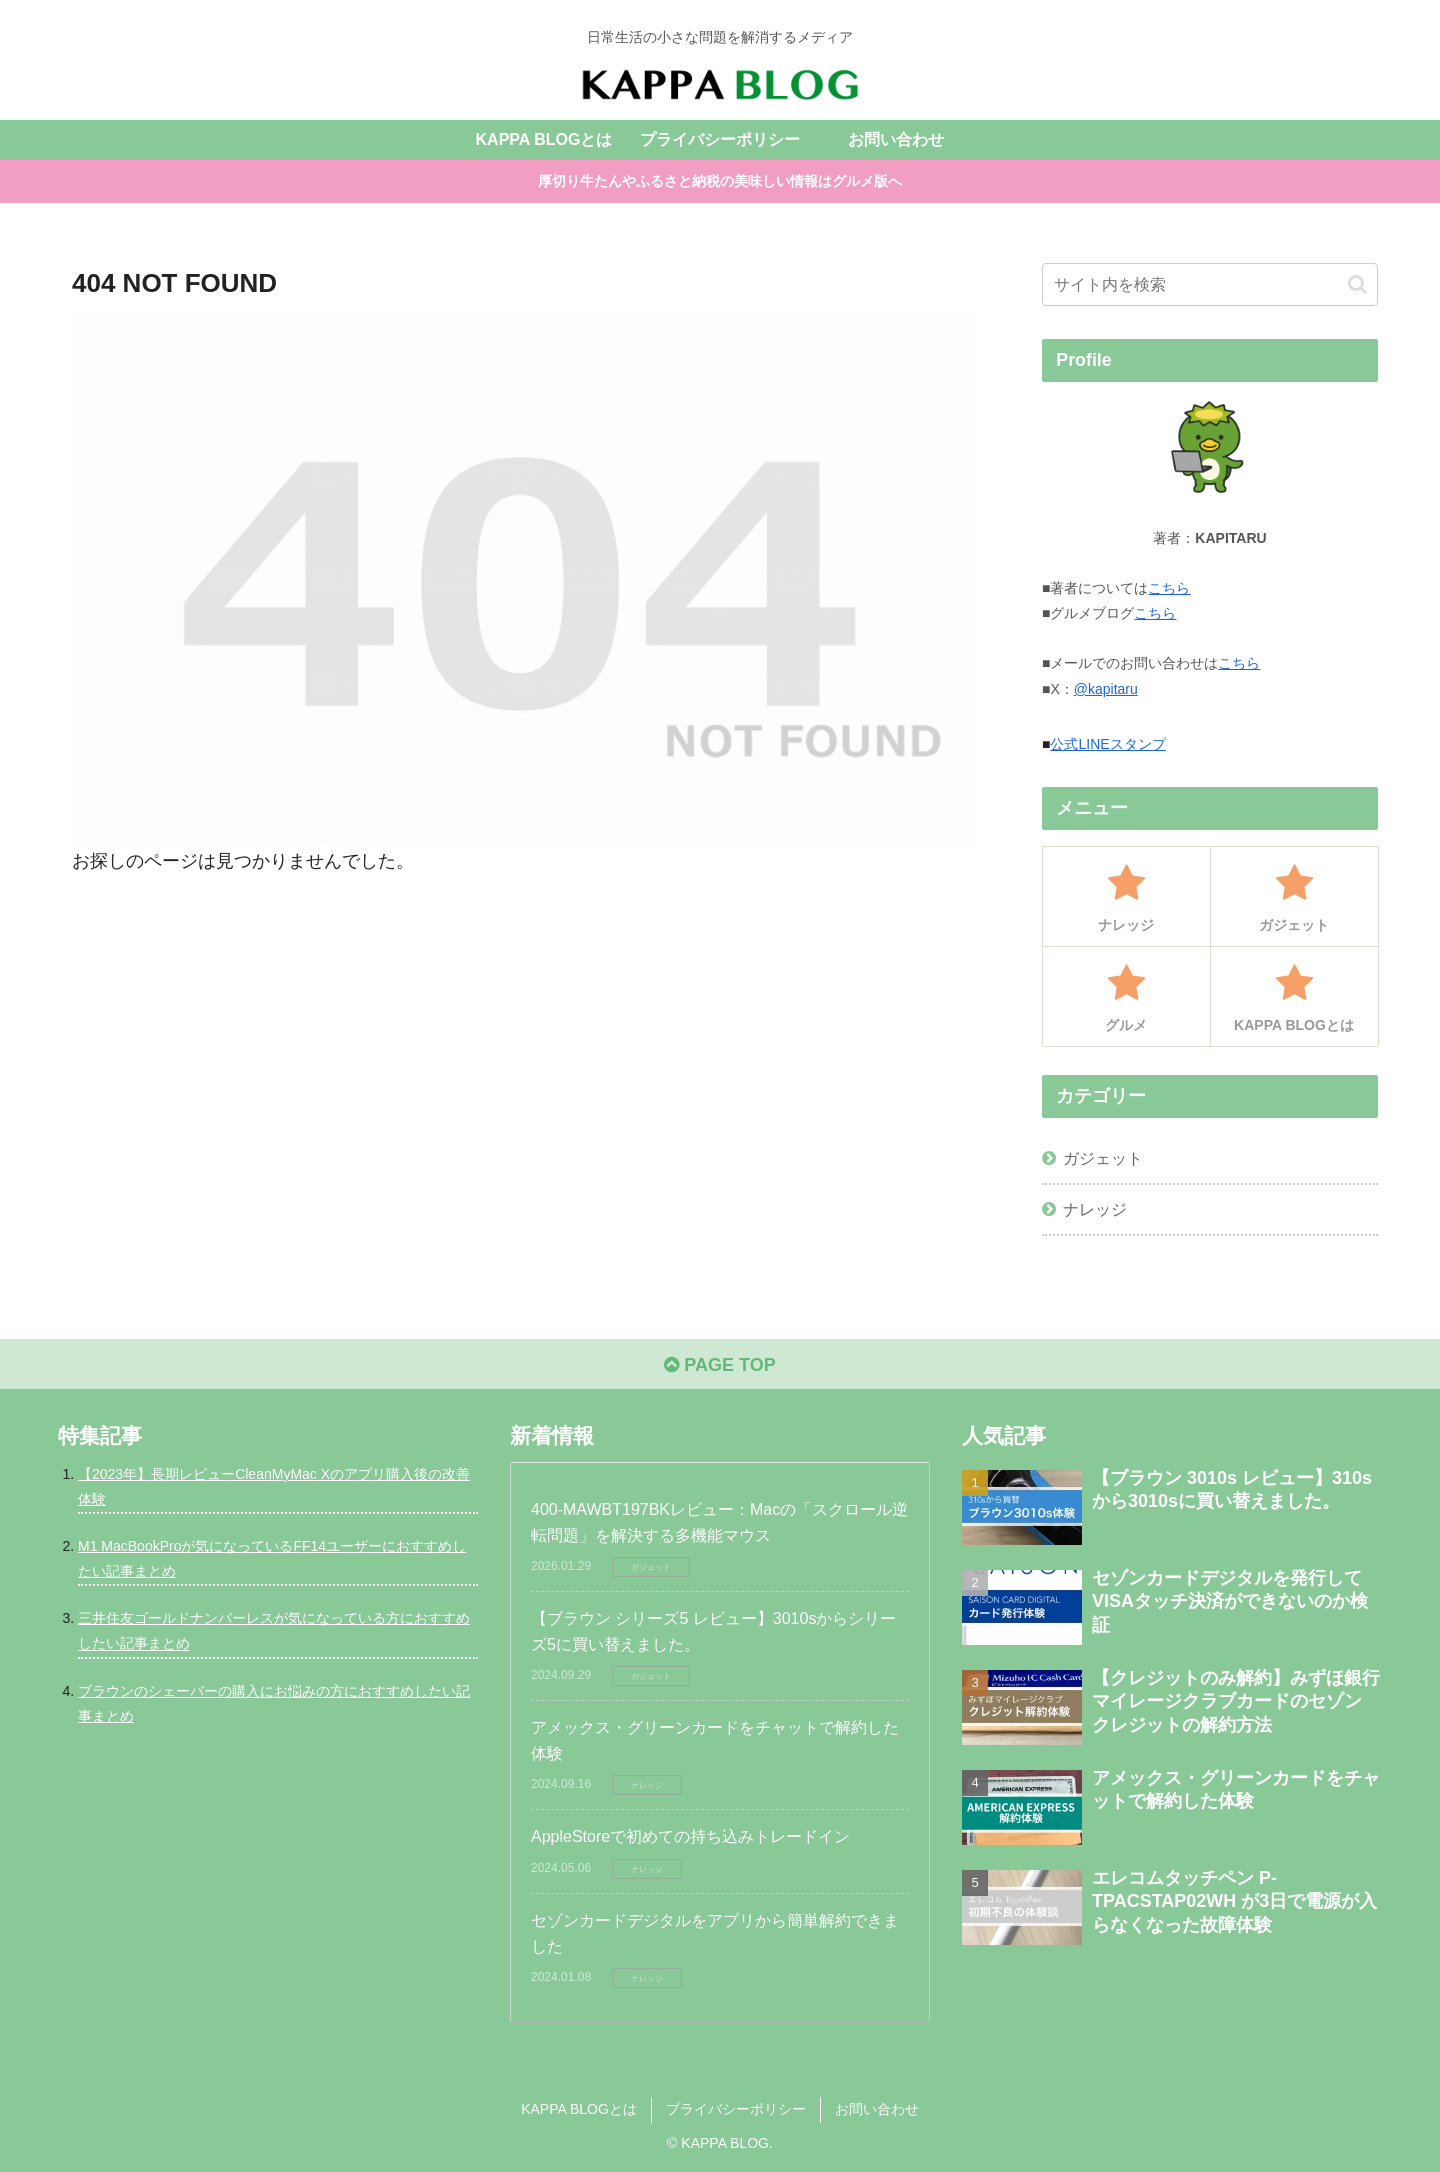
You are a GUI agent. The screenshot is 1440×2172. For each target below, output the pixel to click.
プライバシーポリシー (736, 2109)
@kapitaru (1106, 689)
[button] (1357, 284)
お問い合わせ (877, 2109)
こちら (1169, 588)
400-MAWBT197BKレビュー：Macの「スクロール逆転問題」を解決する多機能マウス (719, 1522)
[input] (1210, 284)
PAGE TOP (719, 1365)
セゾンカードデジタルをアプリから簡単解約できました (715, 1933)
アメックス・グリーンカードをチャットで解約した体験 (715, 1740)
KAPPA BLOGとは (579, 2109)
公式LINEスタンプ (1107, 744)
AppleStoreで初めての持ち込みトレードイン (690, 1836)
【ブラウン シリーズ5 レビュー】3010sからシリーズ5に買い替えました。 (713, 1631)
